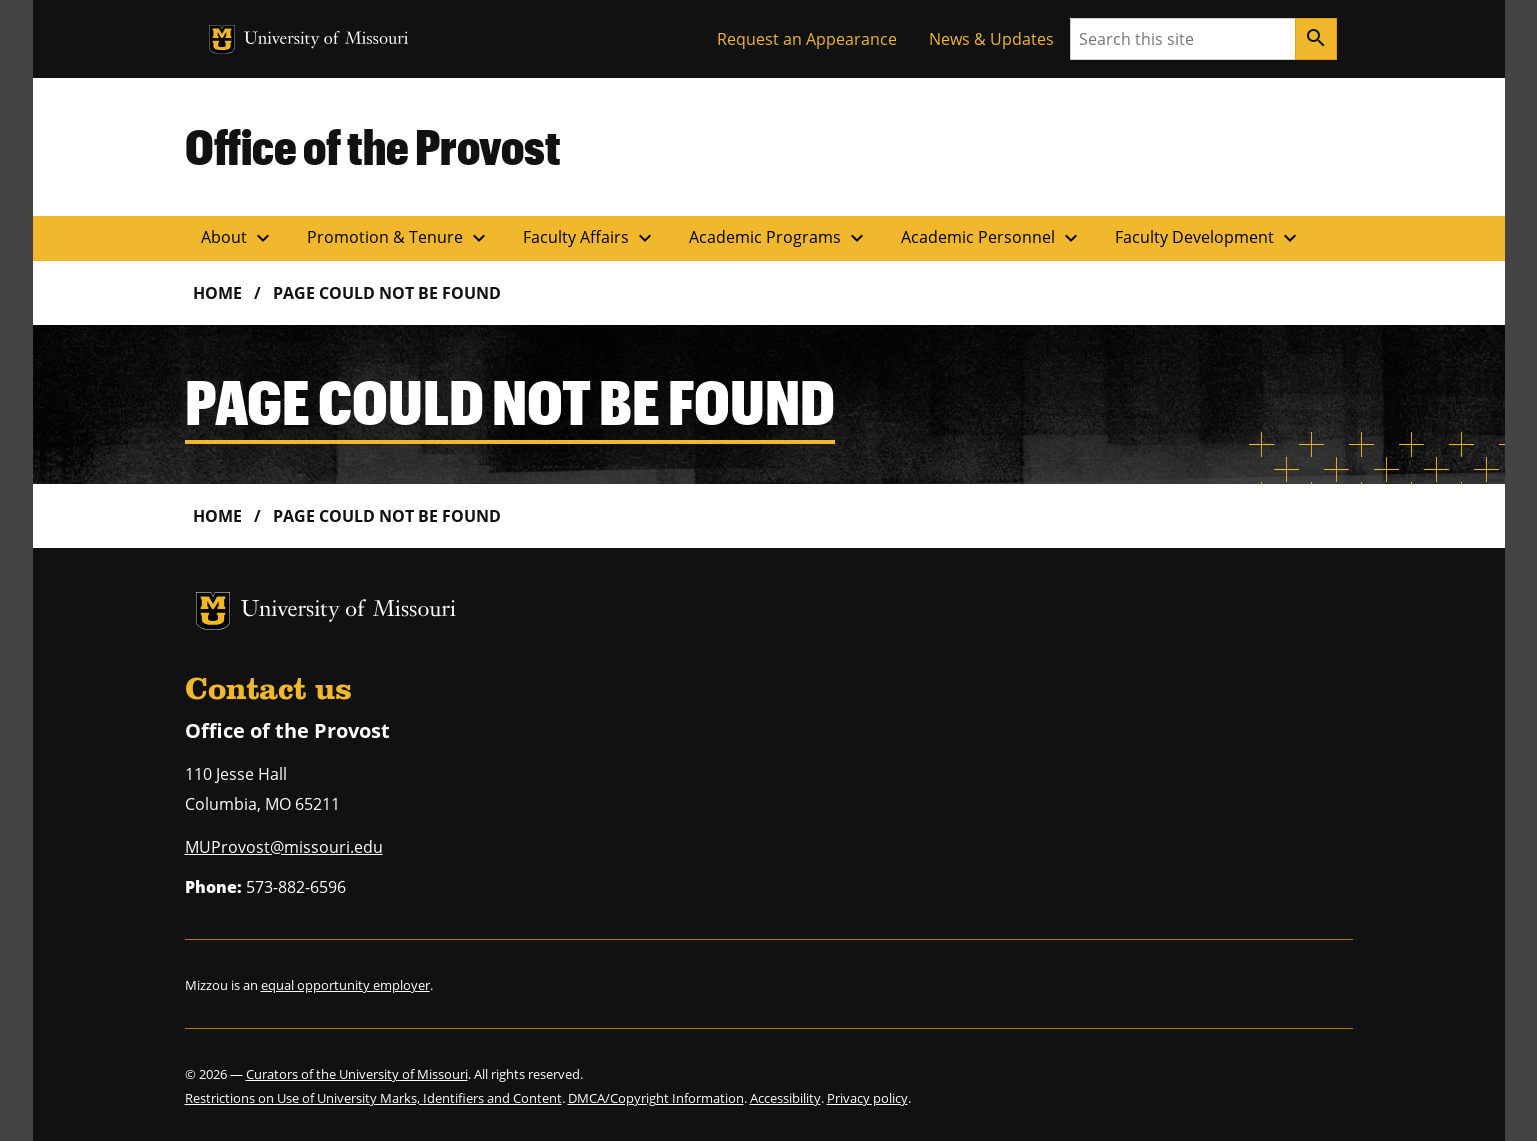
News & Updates (991, 39)
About (238, 238)
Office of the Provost (373, 146)
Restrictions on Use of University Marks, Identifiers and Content (373, 1098)
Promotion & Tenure (399, 238)
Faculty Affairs (590, 238)
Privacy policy (867, 1098)
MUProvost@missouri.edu (284, 847)
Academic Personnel (992, 238)
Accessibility (785, 1098)
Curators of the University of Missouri (357, 1074)
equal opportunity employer (345, 985)
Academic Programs (779, 238)
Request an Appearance (807, 39)
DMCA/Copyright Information (656, 1098)
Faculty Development (1208, 238)
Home (217, 293)
